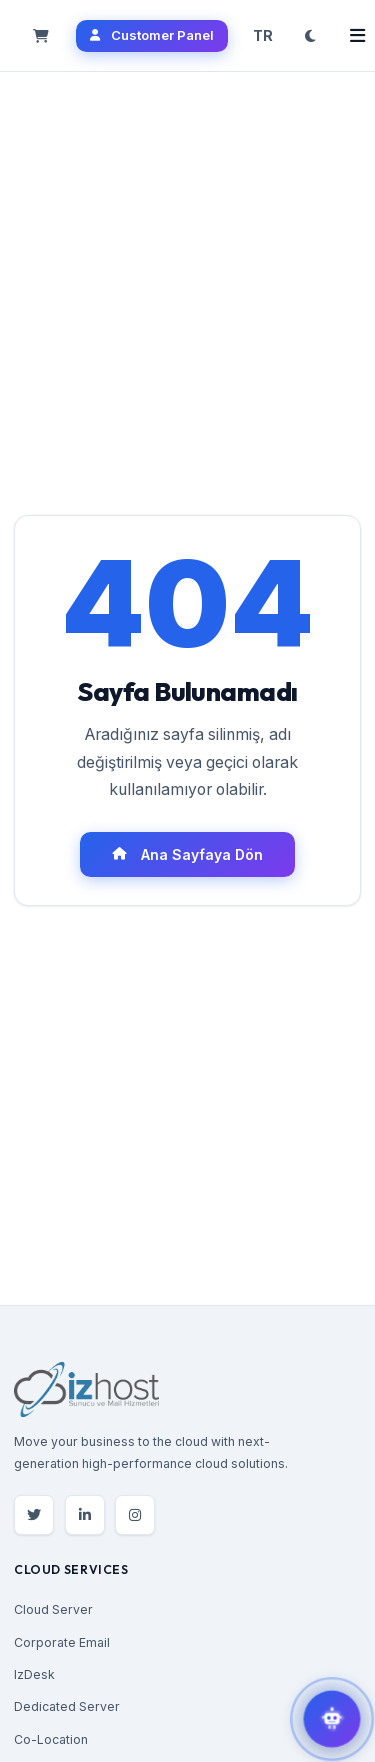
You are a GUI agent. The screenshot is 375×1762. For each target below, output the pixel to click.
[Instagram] (135, 1515)
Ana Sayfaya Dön (187, 854)
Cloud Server (53, 1609)
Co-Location (51, 1739)
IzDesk (34, 1674)
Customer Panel (152, 35)
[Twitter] (34, 1515)
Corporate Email (62, 1642)
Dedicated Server (67, 1706)
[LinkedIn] (85, 1515)
